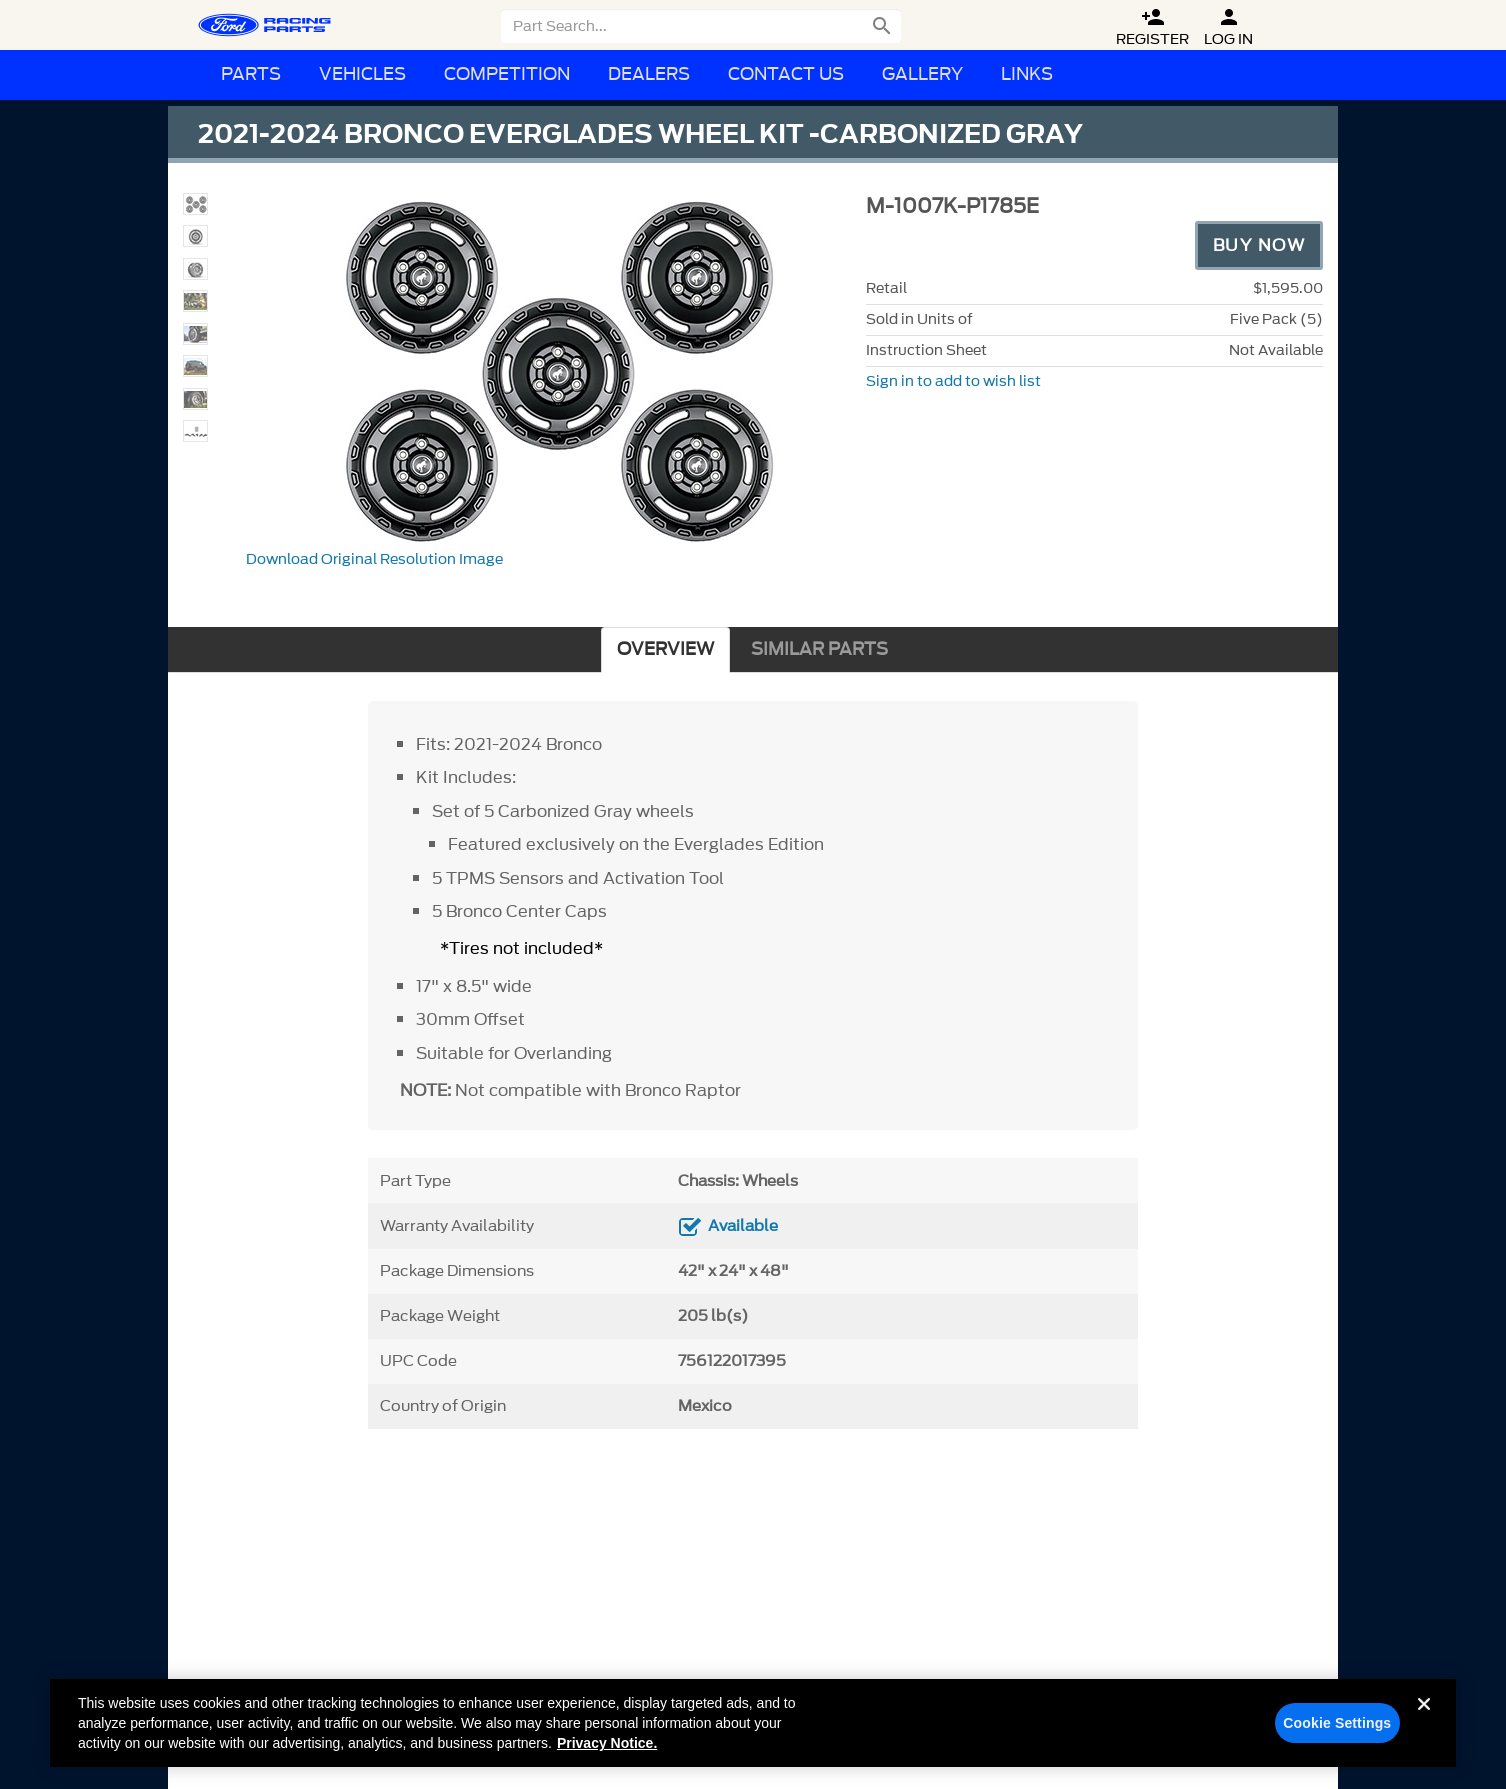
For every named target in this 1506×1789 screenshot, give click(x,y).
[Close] (1424, 1730)
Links (1027, 74)
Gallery (922, 74)
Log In (1228, 27)
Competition (507, 74)
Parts (251, 74)
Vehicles (362, 74)
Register (1152, 27)
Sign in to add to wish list (953, 381)
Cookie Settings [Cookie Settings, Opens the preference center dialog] (1337, 1733)
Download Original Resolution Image (374, 559)
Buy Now (1259, 245)
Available (743, 1226)
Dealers (649, 74)
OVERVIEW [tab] (665, 649)
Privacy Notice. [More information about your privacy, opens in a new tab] (607, 1753)
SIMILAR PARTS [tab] (819, 649)
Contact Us (786, 74)
